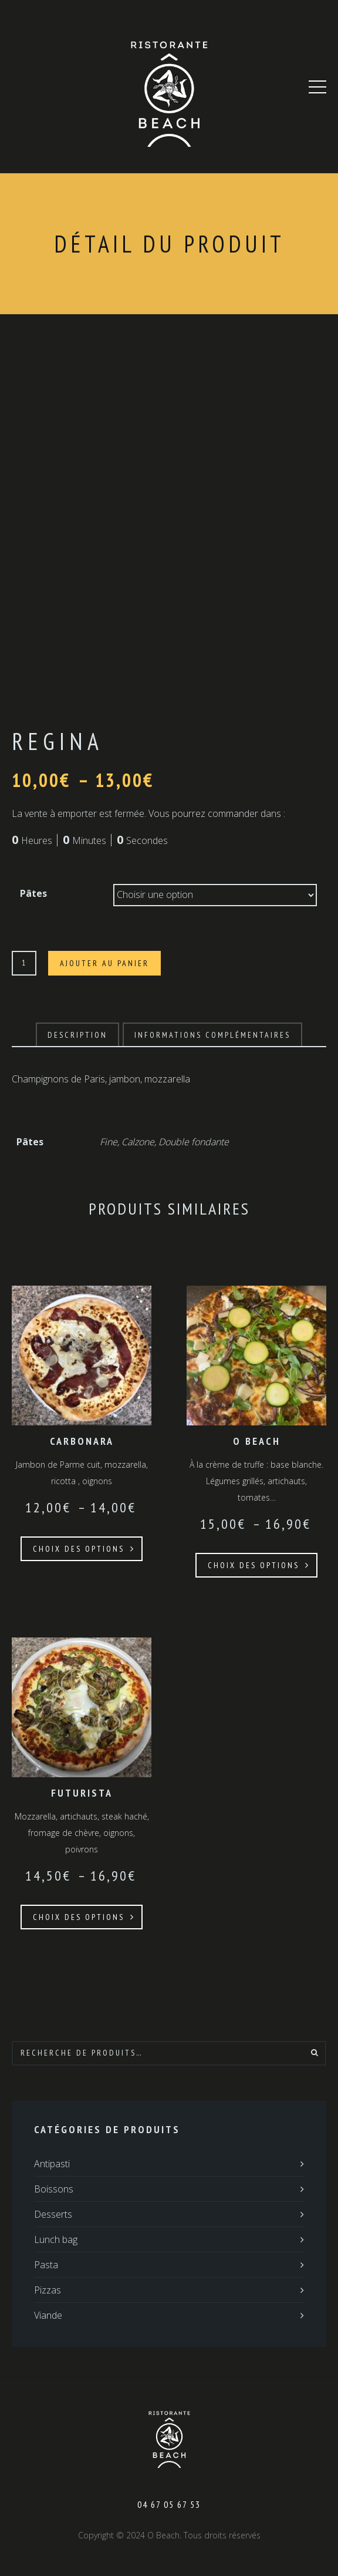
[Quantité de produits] (24, 963)
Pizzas (47, 2290)
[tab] (77, 1035)
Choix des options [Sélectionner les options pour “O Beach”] (253, 1565)
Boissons (53, 2188)
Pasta (46, 2264)
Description (77, 1035)
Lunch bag (55, 2239)
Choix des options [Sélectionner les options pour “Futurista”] (78, 1917)
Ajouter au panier (104, 963)
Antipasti (52, 2163)
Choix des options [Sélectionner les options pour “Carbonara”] (78, 1548)
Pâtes (33, 893)
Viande (48, 2315)
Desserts (53, 2214)
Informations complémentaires (212, 1035)
